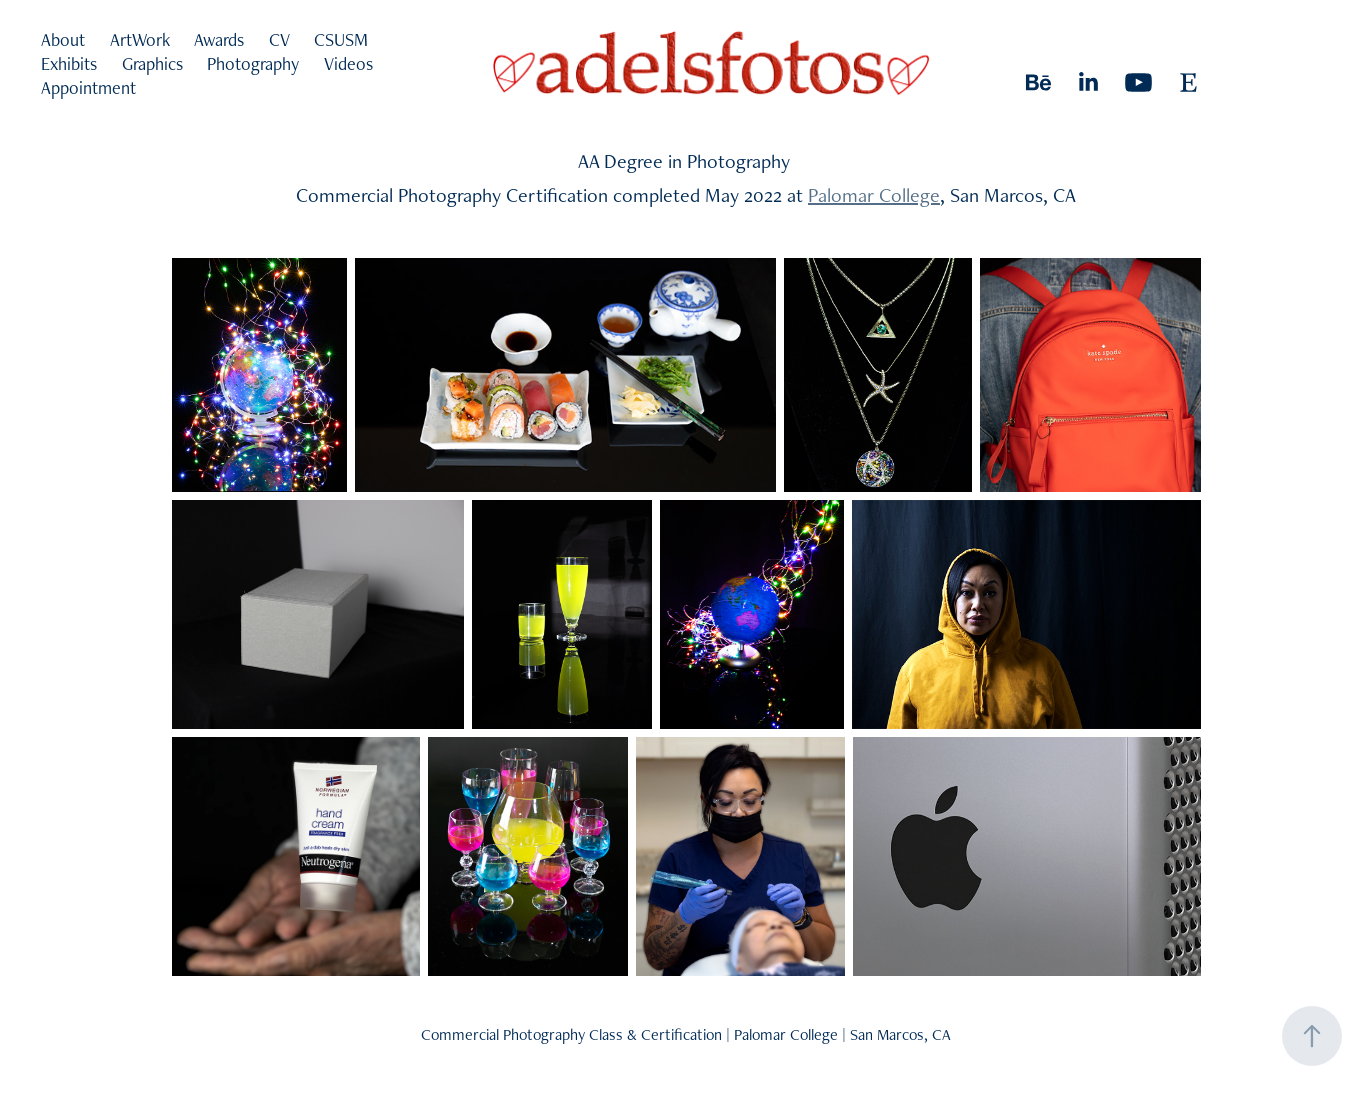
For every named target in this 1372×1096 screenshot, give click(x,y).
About (63, 39)
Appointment (88, 87)
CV (279, 39)
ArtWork (140, 39)
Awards (219, 39)
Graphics (152, 63)
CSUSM (341, 39)
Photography (253, 63)
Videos (348, 63)
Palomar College (874, 195)
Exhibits (69, 63)
